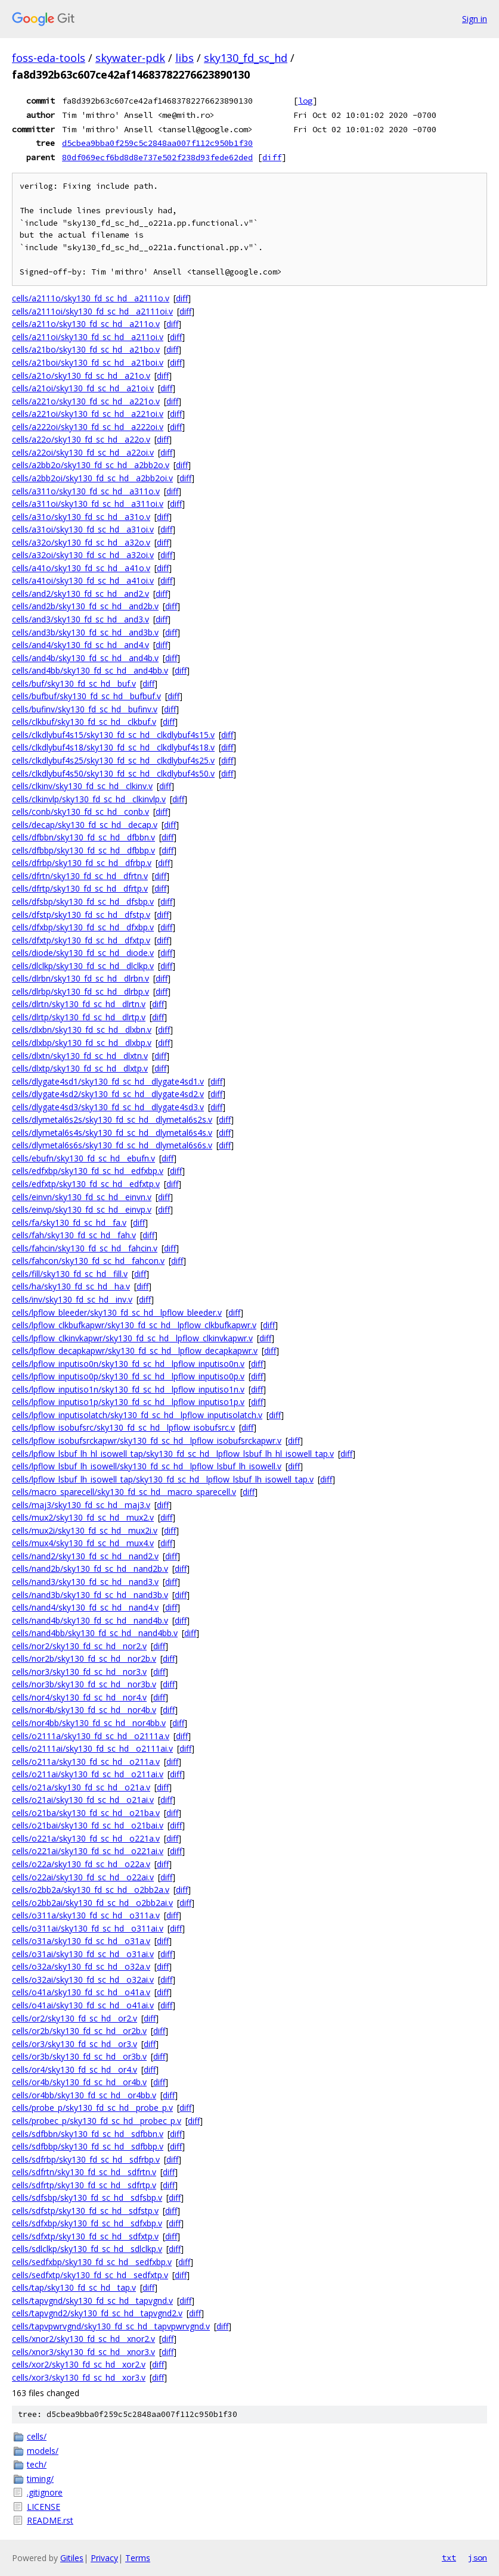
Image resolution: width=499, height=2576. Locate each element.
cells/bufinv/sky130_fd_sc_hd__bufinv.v (84, 709)
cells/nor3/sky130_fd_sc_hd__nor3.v (79, 1671)
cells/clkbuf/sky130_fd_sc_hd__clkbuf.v (84, 721)
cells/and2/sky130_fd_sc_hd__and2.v (80, 593)
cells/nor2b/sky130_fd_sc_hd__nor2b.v (84, 1658)
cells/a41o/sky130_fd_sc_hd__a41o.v (81, 568)
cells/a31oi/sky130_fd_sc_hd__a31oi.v (83, 529)
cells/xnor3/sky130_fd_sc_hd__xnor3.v (83, 2351)
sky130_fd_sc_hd (245, 58)
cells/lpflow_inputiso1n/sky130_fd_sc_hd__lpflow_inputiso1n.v (128, 1389)
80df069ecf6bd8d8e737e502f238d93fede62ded (157, 157)
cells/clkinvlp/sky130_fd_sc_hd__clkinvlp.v (89, 799)
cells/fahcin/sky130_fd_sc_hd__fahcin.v (84, 1248)
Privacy (104, 2557)
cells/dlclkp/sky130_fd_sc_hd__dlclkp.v (83, 965)
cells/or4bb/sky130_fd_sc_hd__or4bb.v (84, 2095)
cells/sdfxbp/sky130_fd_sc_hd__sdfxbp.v (87, 2223)
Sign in (474, 18)
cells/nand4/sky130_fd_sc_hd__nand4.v (85, 1607)
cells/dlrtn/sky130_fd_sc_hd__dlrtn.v (78, 1004)
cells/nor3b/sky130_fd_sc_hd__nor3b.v (84, 1684)
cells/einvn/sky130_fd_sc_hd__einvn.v (81, 1197)
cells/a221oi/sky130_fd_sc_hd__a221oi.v (87, 413)
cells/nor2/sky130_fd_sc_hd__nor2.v (79, 1646)
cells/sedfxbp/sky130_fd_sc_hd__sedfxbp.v (92, 2261)
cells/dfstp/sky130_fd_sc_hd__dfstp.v (81, 914)
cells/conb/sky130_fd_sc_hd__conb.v (80, 811)
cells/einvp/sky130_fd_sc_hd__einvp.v (81, 1209)
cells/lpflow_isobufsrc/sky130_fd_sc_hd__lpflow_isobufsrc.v (123, 1427)
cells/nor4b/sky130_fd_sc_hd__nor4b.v (84, 1709)
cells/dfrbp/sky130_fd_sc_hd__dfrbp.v (81, 862)
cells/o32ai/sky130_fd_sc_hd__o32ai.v (83, 1979)
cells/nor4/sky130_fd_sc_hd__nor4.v (79, 1697)
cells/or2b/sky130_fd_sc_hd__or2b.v (79, 2030)
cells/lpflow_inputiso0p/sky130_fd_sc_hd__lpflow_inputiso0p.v (128, 1376)
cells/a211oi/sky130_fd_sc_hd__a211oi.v (87, 336)
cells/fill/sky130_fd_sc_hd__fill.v (70, 1273)
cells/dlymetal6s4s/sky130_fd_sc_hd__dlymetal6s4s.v (112, 1132)
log (305, 100)
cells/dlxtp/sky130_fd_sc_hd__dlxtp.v (80, 1068)
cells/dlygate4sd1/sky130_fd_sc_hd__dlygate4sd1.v (108, 1081)
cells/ (37, 2436)
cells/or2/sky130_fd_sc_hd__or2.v (74, 2018)
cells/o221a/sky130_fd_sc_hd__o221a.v (86, 1838)
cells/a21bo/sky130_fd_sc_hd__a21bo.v (86, 349)
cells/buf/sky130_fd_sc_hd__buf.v (74, 683)
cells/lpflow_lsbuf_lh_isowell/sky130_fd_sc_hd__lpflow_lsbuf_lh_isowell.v (146, 1466)
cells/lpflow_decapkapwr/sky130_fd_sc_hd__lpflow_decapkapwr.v (135, 1350)
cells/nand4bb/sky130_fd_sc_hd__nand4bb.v (95, 1633)
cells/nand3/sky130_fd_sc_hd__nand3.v (85, 1581)
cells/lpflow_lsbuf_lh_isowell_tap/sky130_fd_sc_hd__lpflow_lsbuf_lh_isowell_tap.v (163, 1479)
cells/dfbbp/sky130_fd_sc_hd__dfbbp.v (83, 850)
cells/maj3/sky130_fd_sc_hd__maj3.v (81, 1504)
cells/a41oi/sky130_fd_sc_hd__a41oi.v (83, 580)
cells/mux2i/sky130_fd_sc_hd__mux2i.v (84, 1530)
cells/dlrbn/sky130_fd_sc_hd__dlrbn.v (80, 978)
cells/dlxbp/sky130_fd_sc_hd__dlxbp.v (81, 1042)
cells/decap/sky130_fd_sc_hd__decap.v (84, 824)
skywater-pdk (130, 58)
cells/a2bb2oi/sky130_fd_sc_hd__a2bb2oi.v (92, 478)
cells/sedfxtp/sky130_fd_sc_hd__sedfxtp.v (90, 2275)
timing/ (40, 2478)
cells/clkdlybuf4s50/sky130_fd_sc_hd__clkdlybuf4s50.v (113, 773)
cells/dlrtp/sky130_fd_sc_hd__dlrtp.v (78, 1017)
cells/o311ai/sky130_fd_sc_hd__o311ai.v (87, 1928)
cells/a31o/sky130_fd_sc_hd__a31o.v (81, 516)
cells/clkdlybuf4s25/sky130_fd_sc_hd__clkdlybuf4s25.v (113, 760)
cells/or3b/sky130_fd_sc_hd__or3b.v (79, 2056)
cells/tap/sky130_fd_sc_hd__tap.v (74, 2287)
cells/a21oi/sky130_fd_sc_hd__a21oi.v (83, 388)
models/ (42, 2450)
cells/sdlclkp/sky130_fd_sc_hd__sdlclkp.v (87, 2248)
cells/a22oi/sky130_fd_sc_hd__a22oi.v (83, 452)
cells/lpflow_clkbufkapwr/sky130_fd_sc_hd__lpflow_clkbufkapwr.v (134, 1325)
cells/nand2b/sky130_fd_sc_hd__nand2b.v (90, 1568)
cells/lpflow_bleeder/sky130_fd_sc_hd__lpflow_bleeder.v (117, 1312)
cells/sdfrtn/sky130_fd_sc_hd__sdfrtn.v (84, 2172)
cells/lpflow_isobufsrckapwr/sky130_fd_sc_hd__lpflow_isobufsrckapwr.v (146, 1440)
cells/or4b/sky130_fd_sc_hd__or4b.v (79, 2082)
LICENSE (43, 2506)
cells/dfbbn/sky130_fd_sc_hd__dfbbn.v (83, 837)
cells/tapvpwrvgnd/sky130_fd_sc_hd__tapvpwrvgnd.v (111, 2326)
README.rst (50, 2520)
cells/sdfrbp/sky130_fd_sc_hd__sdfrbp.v (86, 2159)
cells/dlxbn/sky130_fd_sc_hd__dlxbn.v (81, 1029)
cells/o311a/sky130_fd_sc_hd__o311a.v (86, 1915)
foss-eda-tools (48, 58)
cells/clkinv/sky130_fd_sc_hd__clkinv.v (82, 786)
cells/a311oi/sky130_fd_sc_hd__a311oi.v (87, 503)
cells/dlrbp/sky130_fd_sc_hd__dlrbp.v (80, 991)
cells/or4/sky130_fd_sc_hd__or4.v (74, 2069)
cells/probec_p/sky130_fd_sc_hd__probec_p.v (96, 2120)
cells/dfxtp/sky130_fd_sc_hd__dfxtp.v (81, 940)
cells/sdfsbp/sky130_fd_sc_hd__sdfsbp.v (87, 2197)
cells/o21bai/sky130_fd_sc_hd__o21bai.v (87, 1825)
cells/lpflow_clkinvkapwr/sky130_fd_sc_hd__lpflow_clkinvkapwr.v (132, 1338)
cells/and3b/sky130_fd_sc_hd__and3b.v (85, 632)
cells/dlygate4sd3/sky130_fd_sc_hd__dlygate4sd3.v (108, 1107)
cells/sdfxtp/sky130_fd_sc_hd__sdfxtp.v (85, 2236)
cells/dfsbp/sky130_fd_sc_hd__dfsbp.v (83, 901)
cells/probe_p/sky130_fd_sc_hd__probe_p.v (92, 2107)
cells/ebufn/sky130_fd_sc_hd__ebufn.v (83, 1158)
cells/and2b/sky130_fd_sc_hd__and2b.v (85, 606)
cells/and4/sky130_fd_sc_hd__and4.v (80, 644)
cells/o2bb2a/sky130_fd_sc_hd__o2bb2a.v (90, 1889)
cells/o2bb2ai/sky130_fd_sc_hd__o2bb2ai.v (92, 1902)
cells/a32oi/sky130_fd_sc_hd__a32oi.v (83, 554)
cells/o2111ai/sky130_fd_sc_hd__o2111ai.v (92, 1748)
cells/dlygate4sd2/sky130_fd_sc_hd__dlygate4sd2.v (108, 1093)
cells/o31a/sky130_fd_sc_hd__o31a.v (81, 1940)
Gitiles (71, 2557)
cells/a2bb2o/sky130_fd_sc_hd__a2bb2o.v (90, 465)
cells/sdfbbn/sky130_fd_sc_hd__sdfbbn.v (87, 2133)
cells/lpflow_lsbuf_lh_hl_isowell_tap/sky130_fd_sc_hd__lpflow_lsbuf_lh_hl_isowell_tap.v (173, 1453)
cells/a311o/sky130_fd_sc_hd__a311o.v (86, 491)
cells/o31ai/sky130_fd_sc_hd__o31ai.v (83, 1954)
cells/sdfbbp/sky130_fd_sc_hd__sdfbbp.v (87, 2146)
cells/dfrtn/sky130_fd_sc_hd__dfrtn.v (80, 875)
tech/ (37, 2464)
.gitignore (45, 2492)
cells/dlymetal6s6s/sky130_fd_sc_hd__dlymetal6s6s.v (112, 1145)
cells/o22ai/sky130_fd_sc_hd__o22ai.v (83, 1877)
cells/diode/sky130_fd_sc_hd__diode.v (83, 952)
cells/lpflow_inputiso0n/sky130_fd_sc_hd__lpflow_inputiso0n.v (128, 1363)
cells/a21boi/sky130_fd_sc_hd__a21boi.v (87, 362)
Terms (137, 2557)
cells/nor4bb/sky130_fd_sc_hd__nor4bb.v (89, 1722)
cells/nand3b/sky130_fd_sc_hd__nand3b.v (90, 1594)
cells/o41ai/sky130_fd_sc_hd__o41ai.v (83, 2005)
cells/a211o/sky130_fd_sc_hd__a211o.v (86, 323)
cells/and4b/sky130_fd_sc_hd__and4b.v (85, 658)
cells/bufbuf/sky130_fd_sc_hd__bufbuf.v (86, 696)
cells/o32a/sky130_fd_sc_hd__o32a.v (81, 1966)
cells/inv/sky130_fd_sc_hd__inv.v (72, 1299)
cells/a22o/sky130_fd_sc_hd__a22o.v (81, 439)
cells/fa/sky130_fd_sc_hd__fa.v (69, 1222)
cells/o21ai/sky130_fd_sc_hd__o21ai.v (83, 1799)
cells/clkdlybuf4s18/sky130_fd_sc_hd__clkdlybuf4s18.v (113, 747)
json (477, 2557)
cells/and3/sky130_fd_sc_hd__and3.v (80, 619)
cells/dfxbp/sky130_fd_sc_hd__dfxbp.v (83, 927)
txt (449, 2557)
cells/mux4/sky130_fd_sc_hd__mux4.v (83, 1543)
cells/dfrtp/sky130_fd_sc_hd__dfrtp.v (80, 888)
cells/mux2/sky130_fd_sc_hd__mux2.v (83, 1517)
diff (271, 157)
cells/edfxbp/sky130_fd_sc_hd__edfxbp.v (87, 1170)
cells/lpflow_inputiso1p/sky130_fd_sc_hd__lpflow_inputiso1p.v (128, 1401)
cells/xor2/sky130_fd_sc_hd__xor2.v (78, 2364)
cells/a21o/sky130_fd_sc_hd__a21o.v (81, 375)
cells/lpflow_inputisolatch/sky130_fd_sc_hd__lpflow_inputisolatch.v (137, 1415)
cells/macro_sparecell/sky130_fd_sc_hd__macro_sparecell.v (124, 1491)
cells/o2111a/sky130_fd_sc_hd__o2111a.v (90, 1736)
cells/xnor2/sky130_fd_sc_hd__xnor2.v (83, 2338)
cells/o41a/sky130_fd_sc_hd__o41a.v (81, 1992)
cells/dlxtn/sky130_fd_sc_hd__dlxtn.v (80, 1055)
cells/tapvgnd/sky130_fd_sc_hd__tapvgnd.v (92, 2300)
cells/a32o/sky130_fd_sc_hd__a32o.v (81, 542)
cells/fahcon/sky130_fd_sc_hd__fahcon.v (88, 1260)
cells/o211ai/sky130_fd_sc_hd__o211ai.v (87, 1774)
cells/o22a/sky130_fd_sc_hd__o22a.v (81, 1864)
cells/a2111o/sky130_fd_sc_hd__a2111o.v (90, 298)
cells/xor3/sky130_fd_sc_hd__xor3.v (78, 2377)
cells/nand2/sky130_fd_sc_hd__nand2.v (85, 1556)
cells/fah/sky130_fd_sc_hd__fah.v (74, 1235)
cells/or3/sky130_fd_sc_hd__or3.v (74, 2043)
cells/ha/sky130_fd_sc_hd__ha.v (71, 1286)
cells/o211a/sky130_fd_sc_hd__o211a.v (86, 1761)
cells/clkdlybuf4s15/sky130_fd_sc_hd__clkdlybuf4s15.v (113, 734)
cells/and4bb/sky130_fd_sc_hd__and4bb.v (90, 670)
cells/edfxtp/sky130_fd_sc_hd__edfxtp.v (86, 1183)
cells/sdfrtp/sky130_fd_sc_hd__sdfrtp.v (84, 2185)
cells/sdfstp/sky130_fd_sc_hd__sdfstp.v (85, 2210)
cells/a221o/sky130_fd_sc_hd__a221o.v (86, 401)
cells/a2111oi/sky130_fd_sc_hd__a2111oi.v (92, 311)
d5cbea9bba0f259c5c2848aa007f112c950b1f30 (157, 143)
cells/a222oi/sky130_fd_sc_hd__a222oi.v (87, 426)
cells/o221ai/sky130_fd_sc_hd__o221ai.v (87, 1851)
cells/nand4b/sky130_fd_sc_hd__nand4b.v (90, 1620)
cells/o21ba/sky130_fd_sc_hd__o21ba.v (86, 1812)
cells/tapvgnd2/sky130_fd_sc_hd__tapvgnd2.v (97, 2313)
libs (184, 58)
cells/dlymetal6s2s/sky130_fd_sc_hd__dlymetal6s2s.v (112, 1119)
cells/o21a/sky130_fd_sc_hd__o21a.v (81, 1787)
